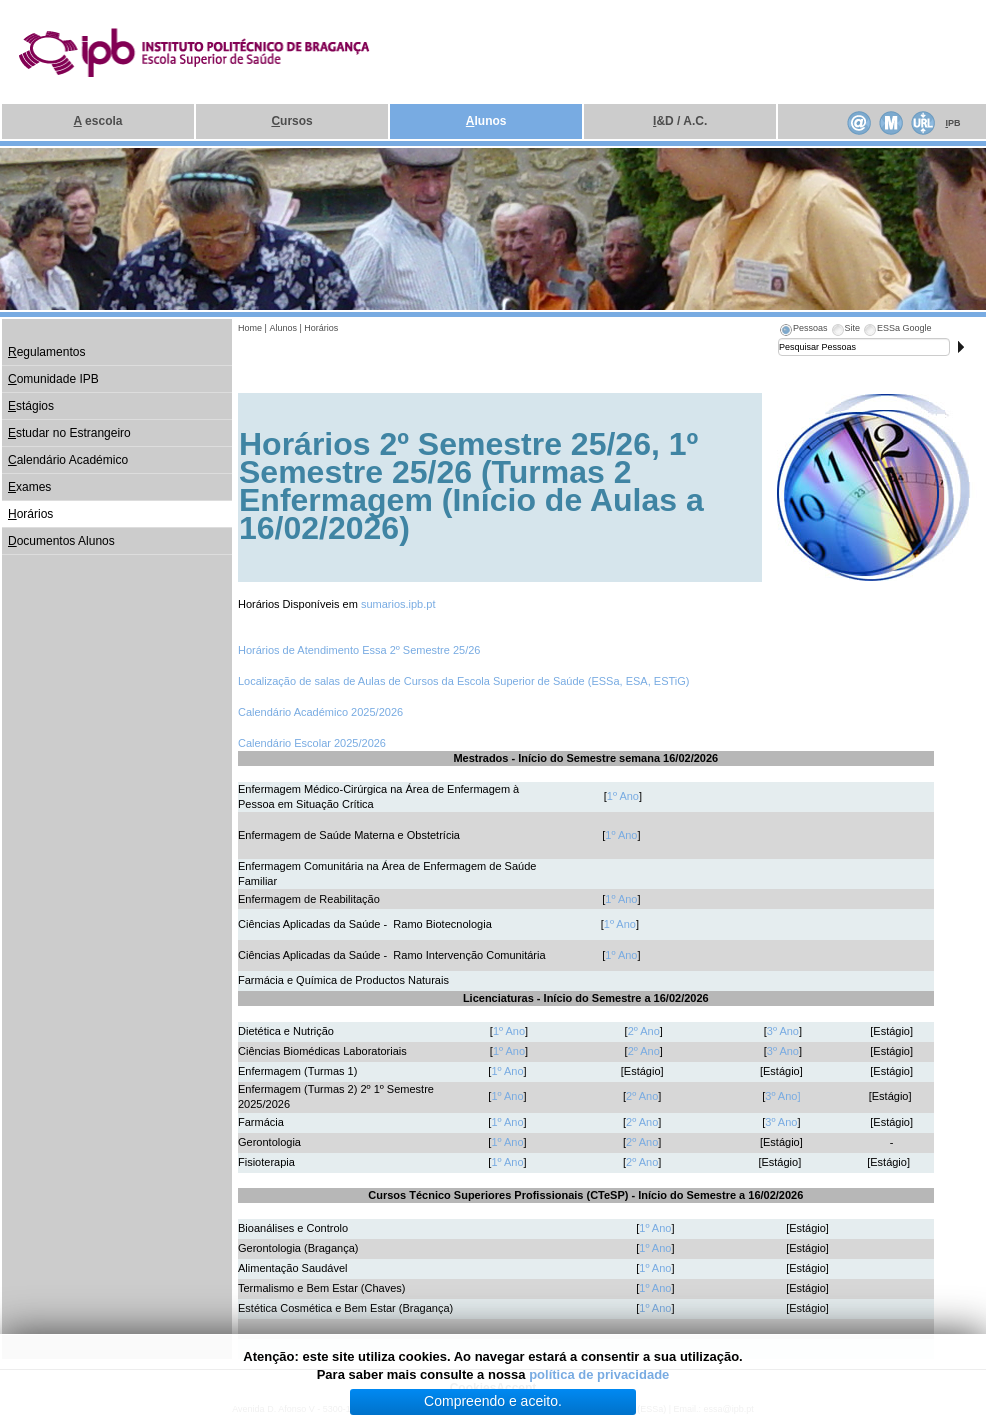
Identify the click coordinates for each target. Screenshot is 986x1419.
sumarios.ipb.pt (398, 604)
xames (29, 487)
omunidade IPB (53, 379)
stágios (31, 406)
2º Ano (644, 1031)
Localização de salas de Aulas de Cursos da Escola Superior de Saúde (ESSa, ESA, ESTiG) (463, 681)
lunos (486, 121)
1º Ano (623, 796)
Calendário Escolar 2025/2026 (312, 743)
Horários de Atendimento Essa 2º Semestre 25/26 (359, 650)
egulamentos (46, 352)
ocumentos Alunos (61, 541)
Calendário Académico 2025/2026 (320, 712)
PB (952, 123)
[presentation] (803, 331)
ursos (291, 121)
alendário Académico (68, 460)
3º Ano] (782, 1096)
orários (30, 514)
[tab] (803, 331)
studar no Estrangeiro (69, 433)
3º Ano (783, 1031)
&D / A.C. (680, 121)
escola (98, 121)
